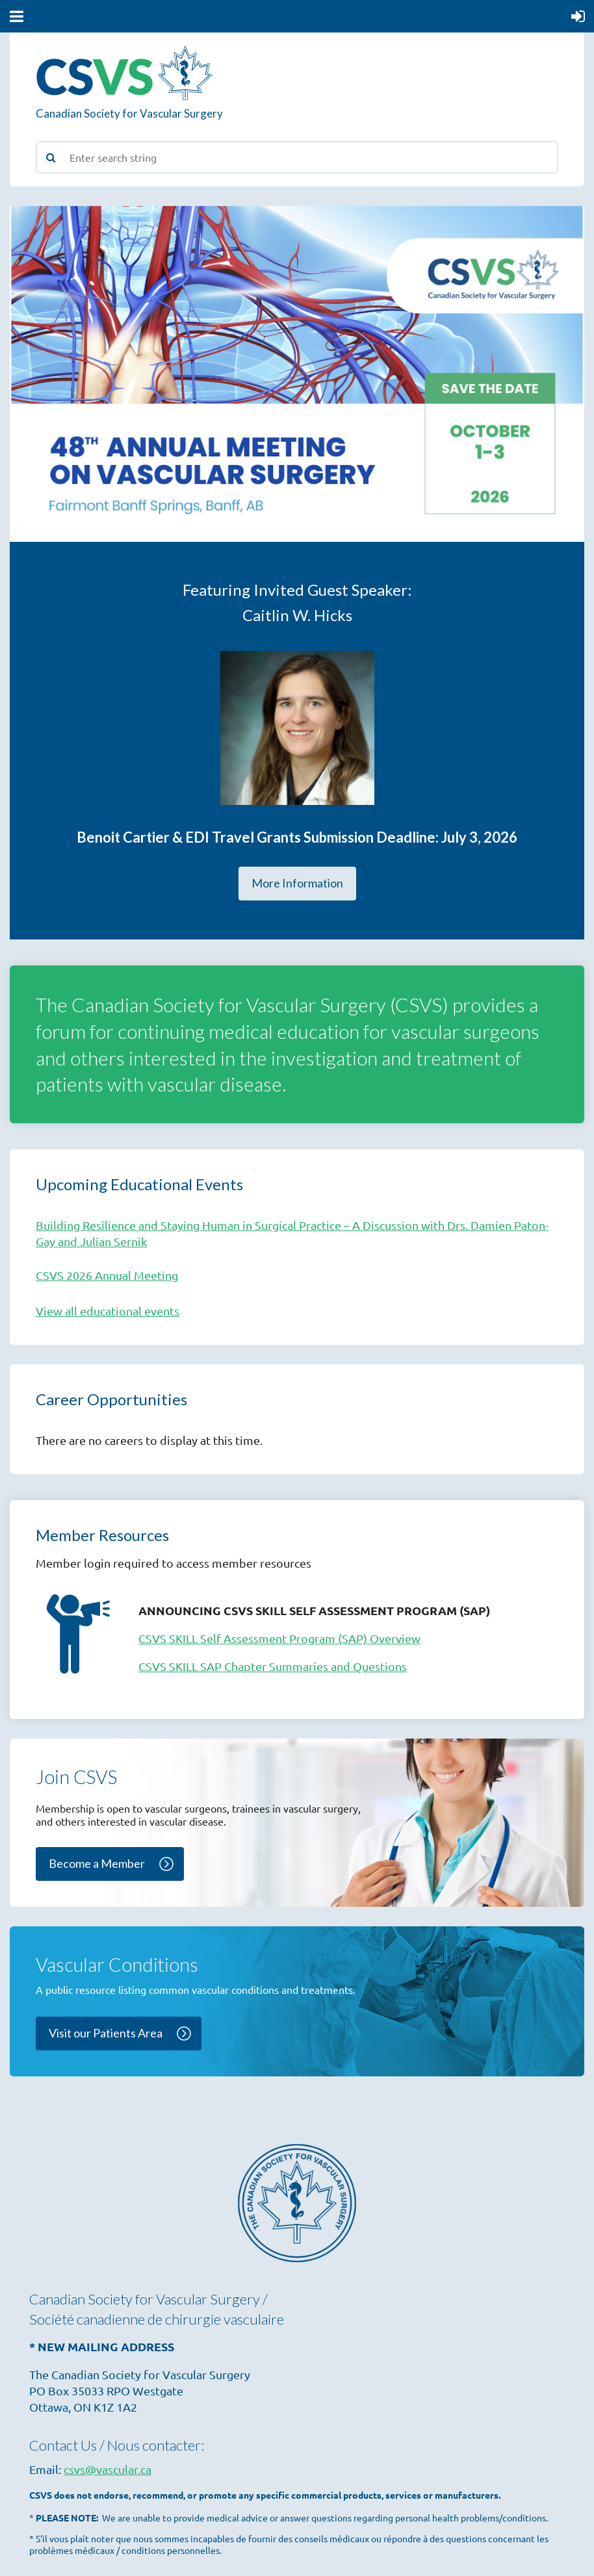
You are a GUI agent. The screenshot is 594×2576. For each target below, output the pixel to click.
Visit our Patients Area (105, 2033)
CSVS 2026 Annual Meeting (107, 1275)
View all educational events (107, 1311)
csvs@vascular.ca (107, 2469)
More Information (297, 883)
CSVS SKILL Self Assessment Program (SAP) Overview (279, 1638)
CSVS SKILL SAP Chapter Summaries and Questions (272, 1666)
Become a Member (97, 1863)
